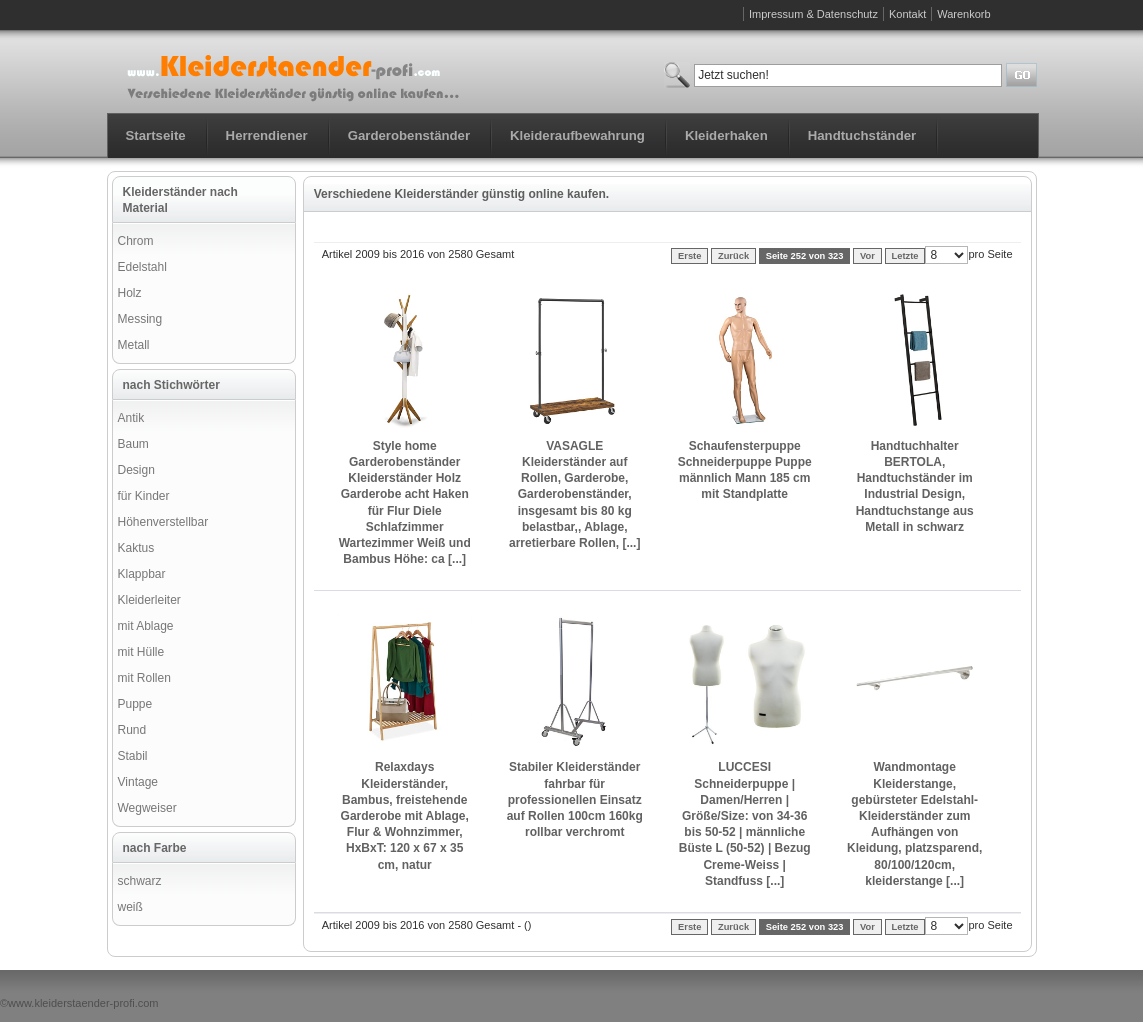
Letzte (905, 256)
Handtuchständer (862, 135)
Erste (689, 256)
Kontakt (907, 14)
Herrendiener (267, 135)
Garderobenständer (409, 135)
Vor (867, 256)
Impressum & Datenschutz (813, 14)
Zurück (733, 256)
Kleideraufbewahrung (577, 135)
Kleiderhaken (726, 135)
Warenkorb (963, 14)
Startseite (156, 135)
